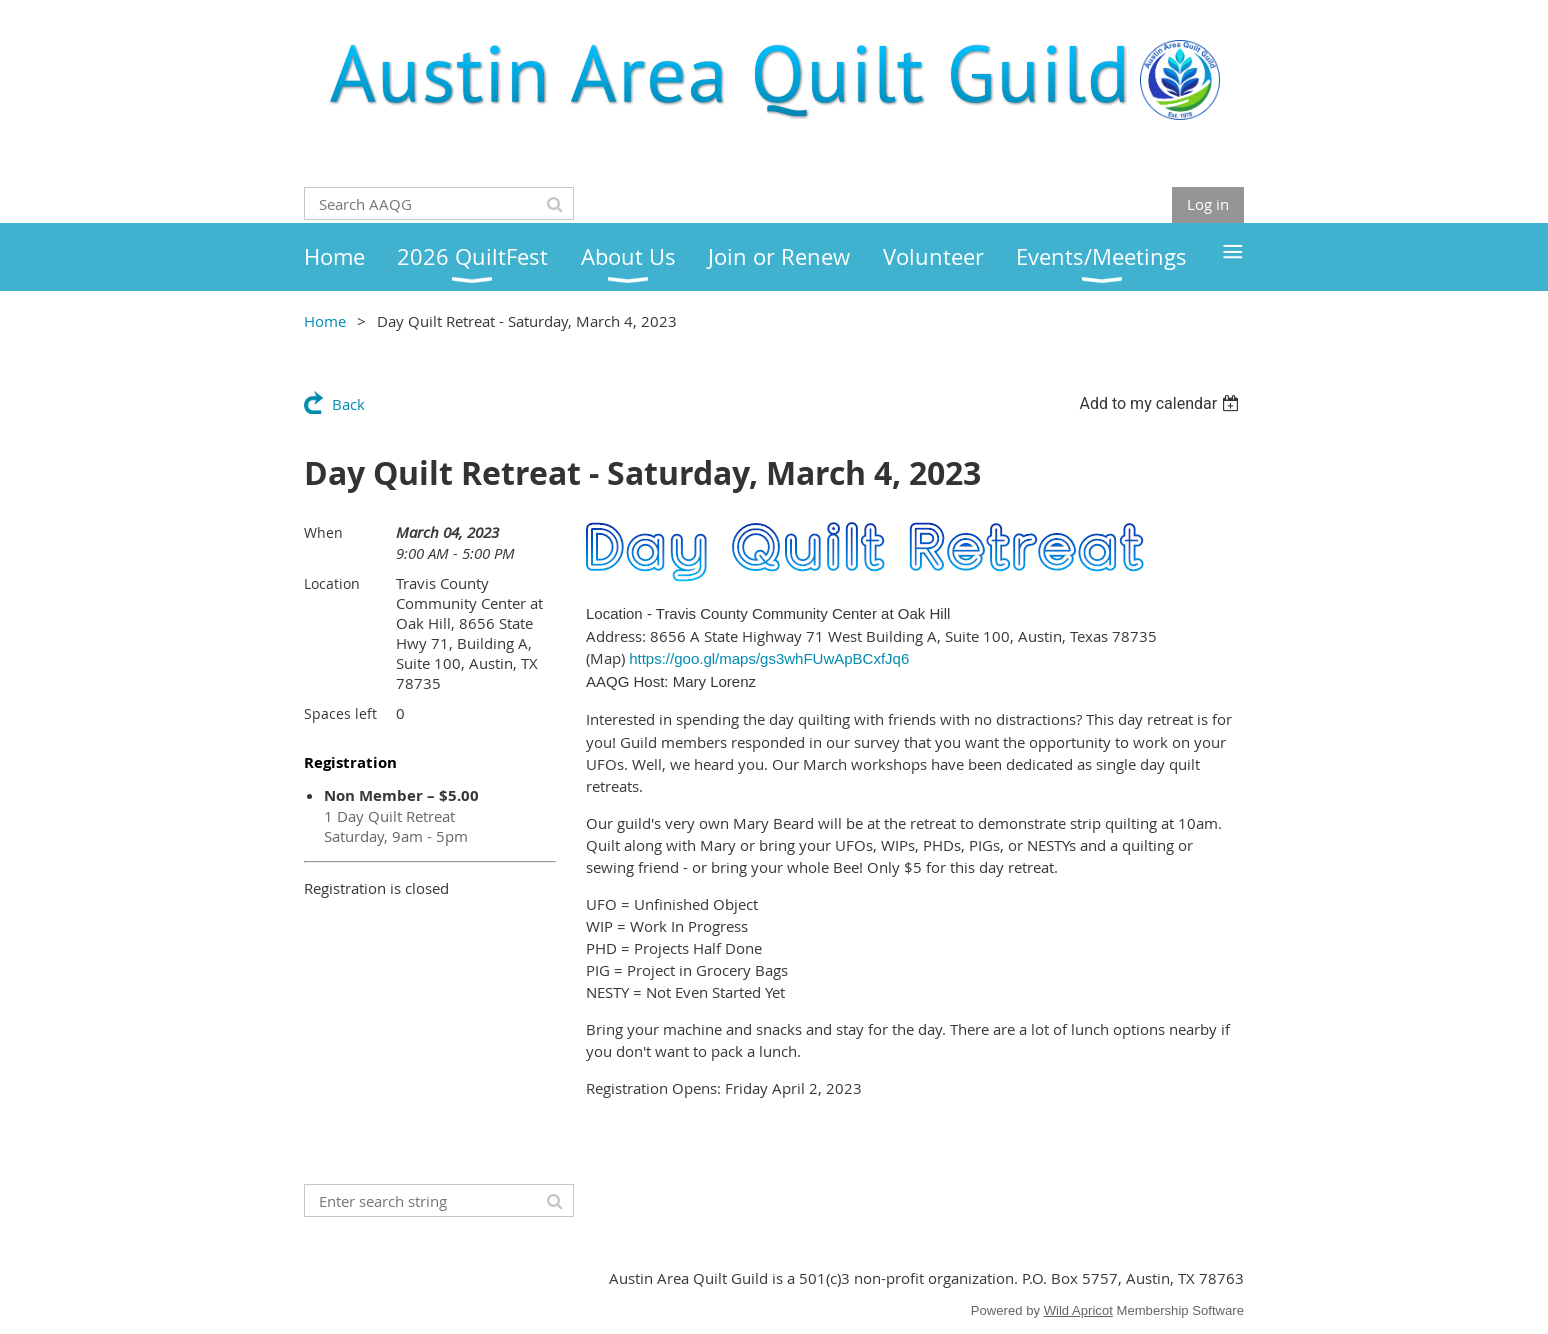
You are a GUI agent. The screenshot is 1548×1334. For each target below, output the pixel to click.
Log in (1208, 204)
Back (348, 404)
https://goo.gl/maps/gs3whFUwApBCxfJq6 (769, 658)
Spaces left (340, 713)
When (323, 532)
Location (332, 583)
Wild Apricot (1078, 1310)
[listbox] (1161, 403)
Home (325, 321)
